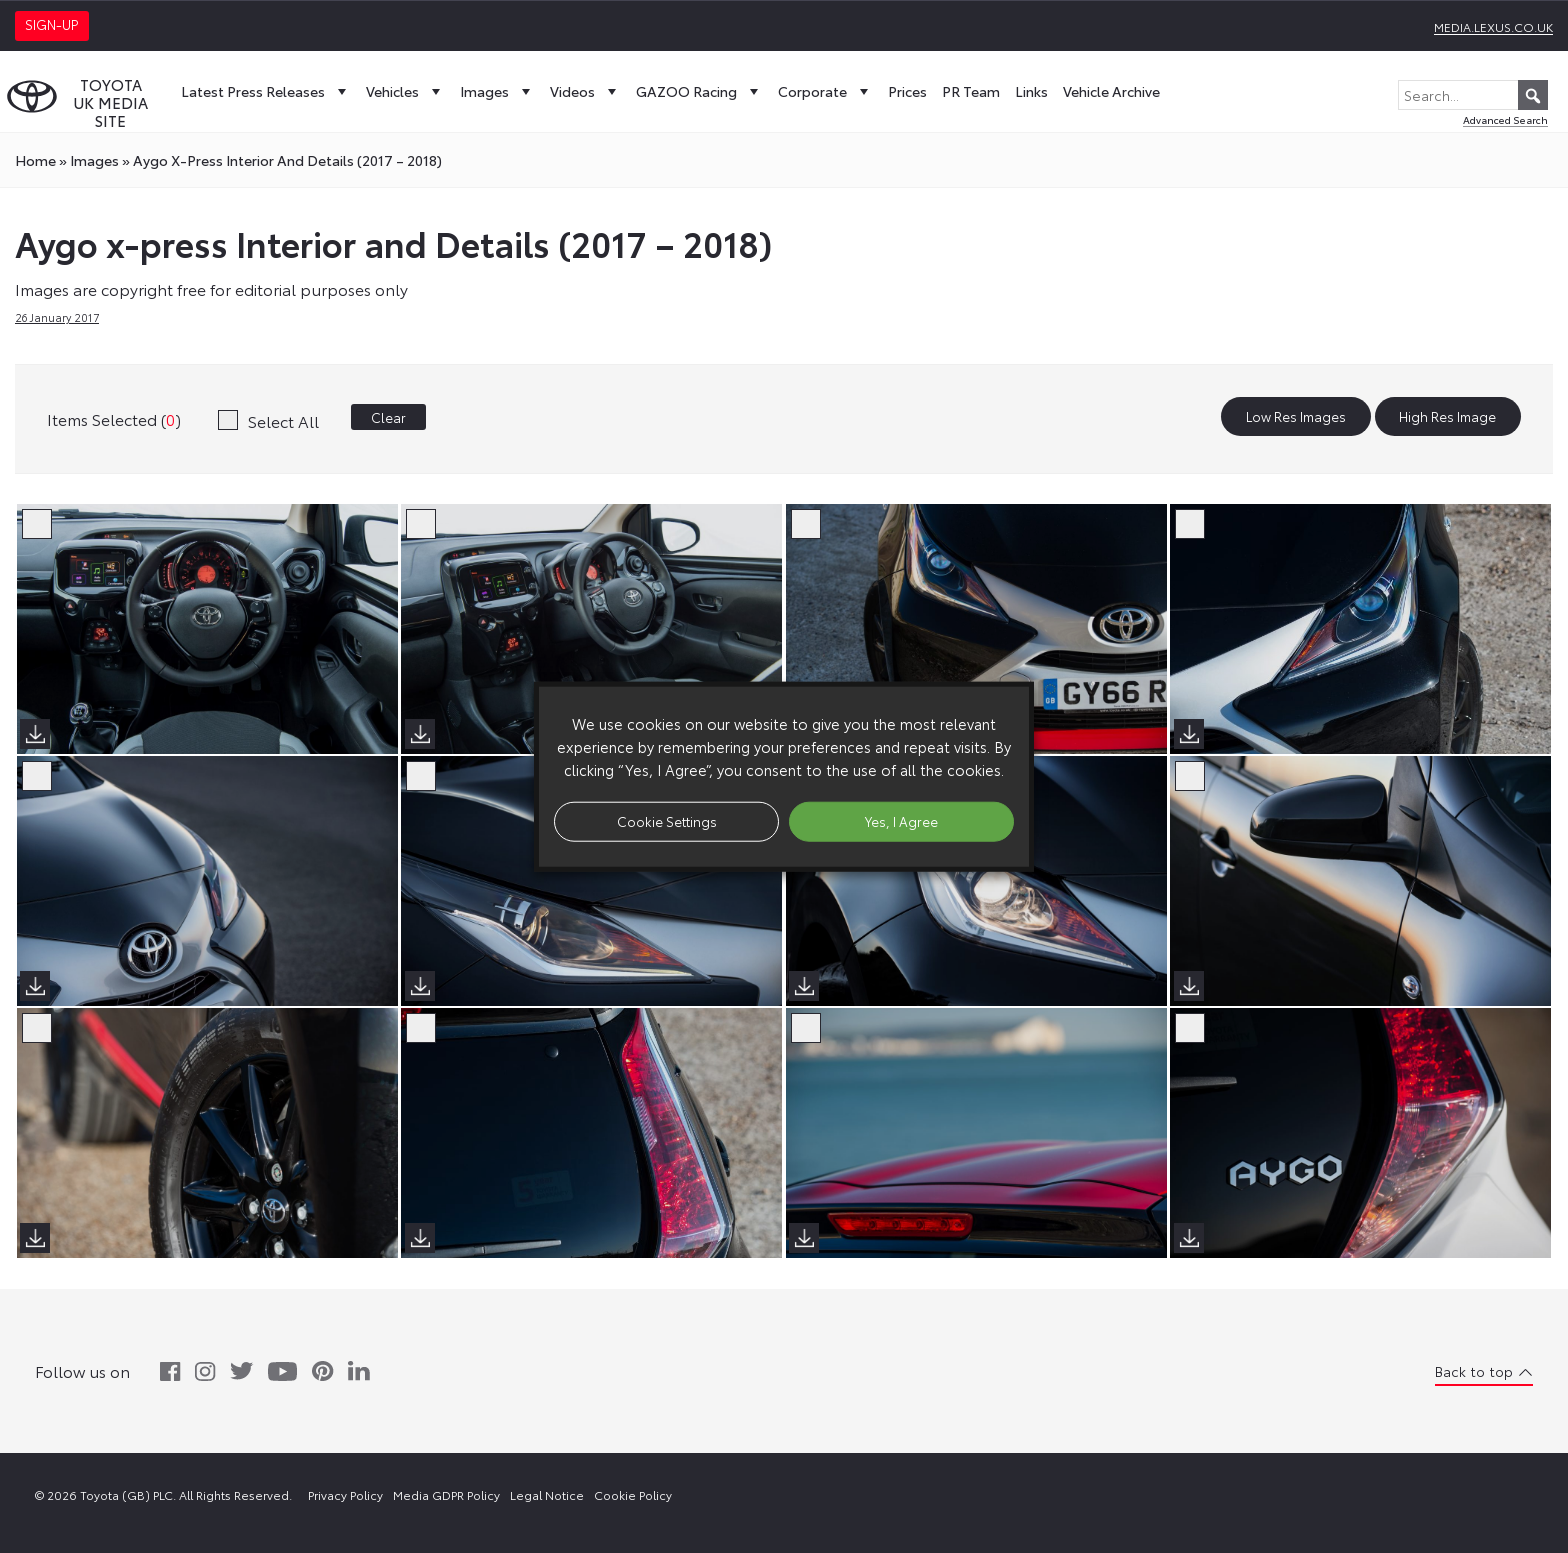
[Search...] (1473, 95)
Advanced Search (1505, 119)
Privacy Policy (345, 1494)
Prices (907, 91)
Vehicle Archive (1111, 91)
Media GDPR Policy (446, 1494)
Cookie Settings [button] (667, 821)
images (94, 160)
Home (35, 160)
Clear (388, 417)
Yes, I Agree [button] (901, 821)
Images (497, 91)
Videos (585, 91)
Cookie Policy (633, 1494)
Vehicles (405, 91)
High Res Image (1447, 417)
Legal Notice (547, 1494)
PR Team (971, 91)
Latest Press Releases (266, 91)
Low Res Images (1296, 417)
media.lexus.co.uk (1493, 26)
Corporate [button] (825, 91)
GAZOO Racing (699, 91)
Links (1031, 91)
